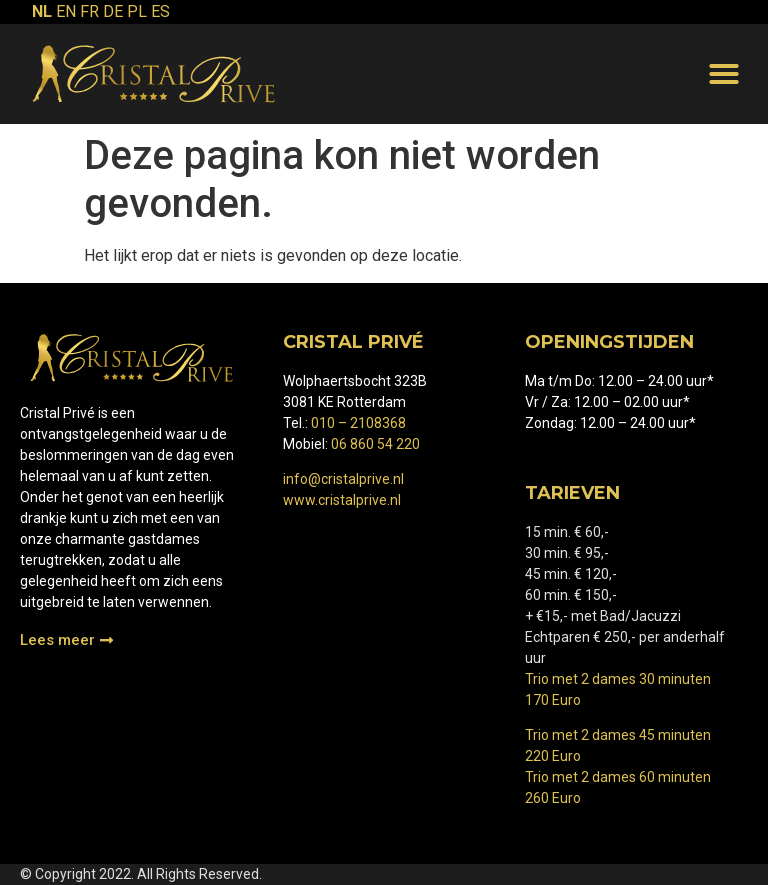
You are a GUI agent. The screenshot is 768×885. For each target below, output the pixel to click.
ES (160, 11)
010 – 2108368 (358, 423)
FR (89, 11)
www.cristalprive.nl (342, 500)
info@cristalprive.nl (343, 479)
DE (113, 11)
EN (66, 11)
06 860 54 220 (375, 444)
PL (137, 11)
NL (42, 11)
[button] (724, 74)
